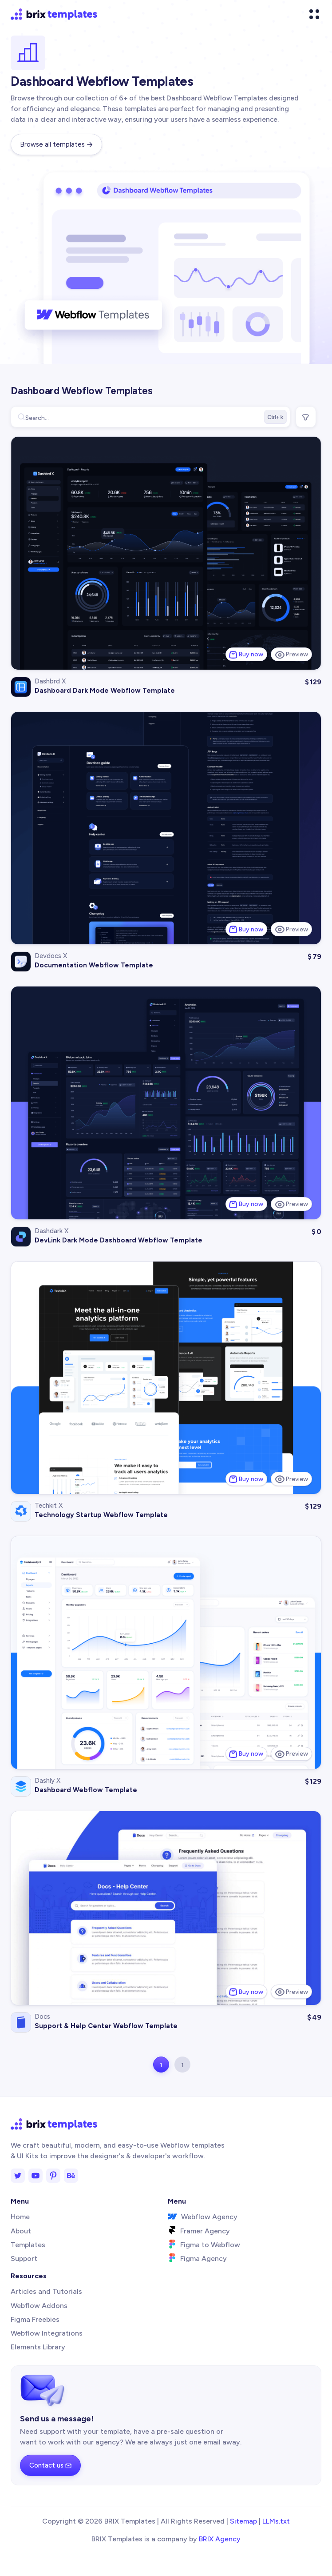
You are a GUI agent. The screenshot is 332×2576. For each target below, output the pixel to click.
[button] (314, 14)
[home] (54, 14)
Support (24, 2258)
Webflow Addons (39, 2305)
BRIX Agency (220, 2539)
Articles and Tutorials (46, 2291)
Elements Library (38, 2347)
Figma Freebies (35, 2319)
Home (20, 2217)
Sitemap (243, 2521)
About (21, 2231)
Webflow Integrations (47, 2333)
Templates (28, 2245)
